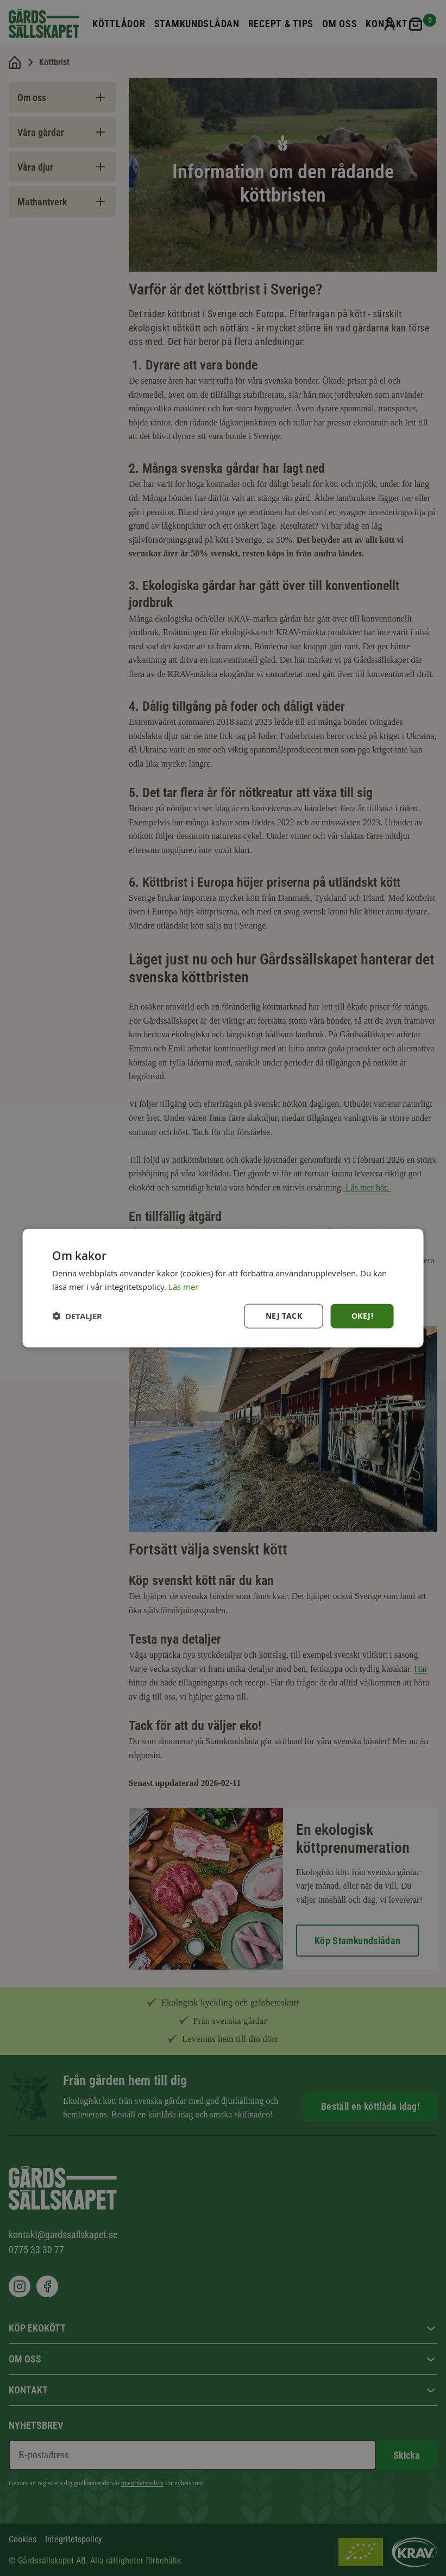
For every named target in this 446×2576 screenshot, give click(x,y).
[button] (77, 1316)
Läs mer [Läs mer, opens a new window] (183, 1286)
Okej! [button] (362, 1316)
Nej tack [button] (284, 1316)
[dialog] (223, 1288)
